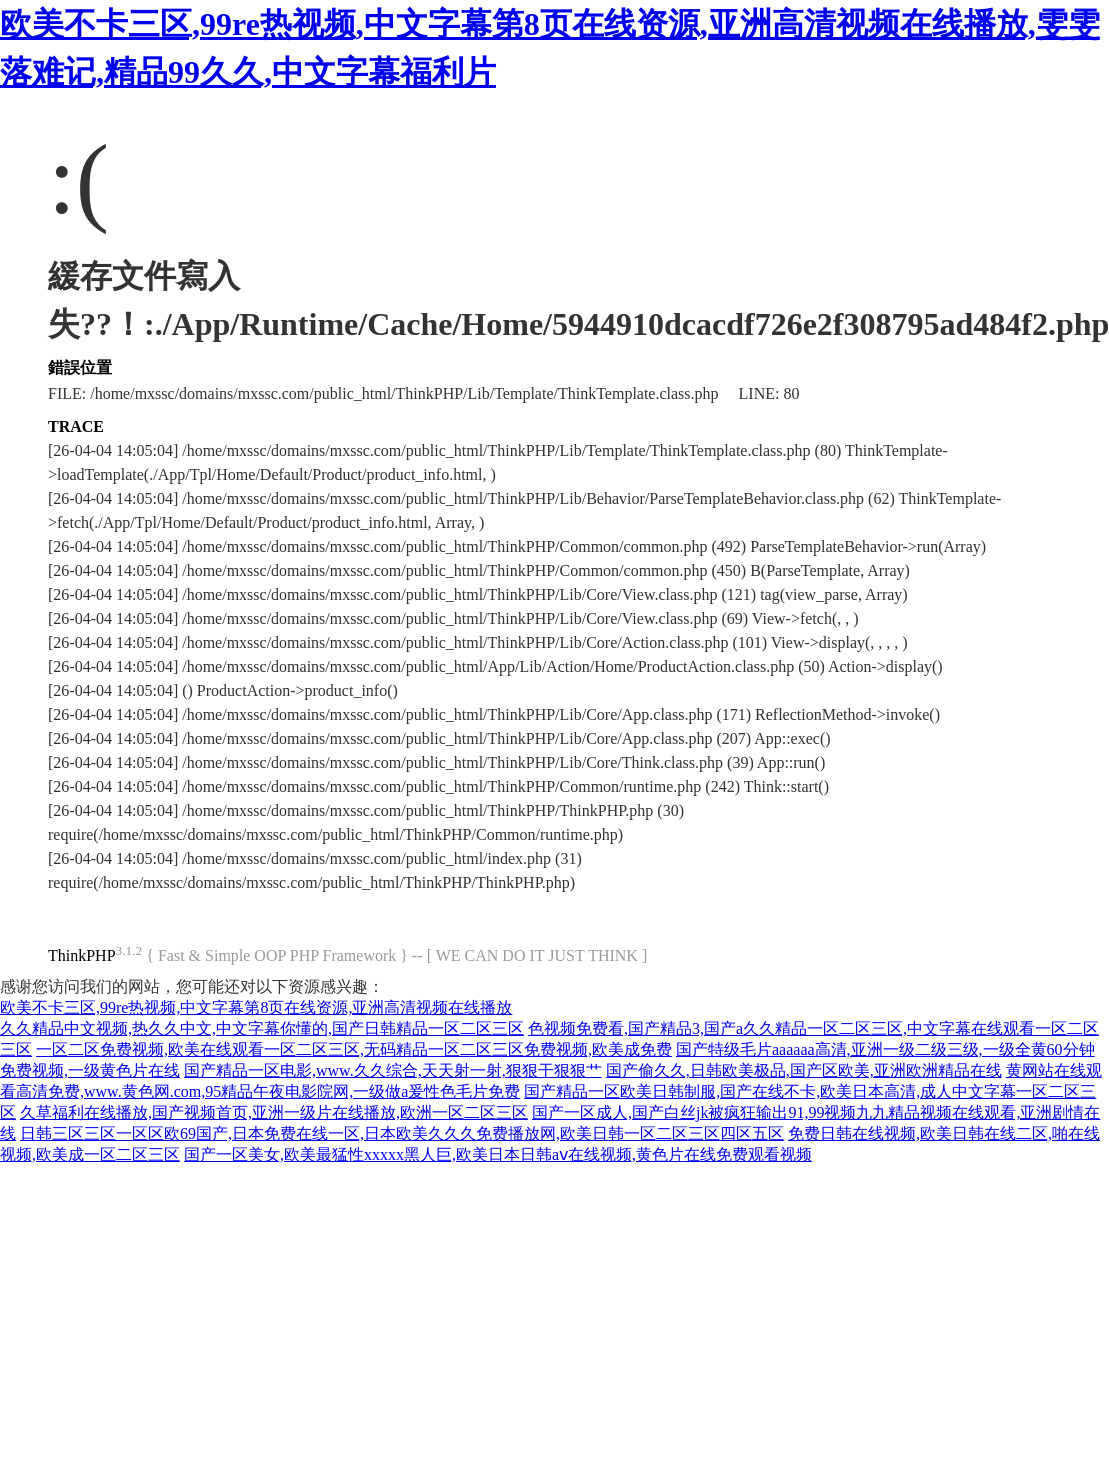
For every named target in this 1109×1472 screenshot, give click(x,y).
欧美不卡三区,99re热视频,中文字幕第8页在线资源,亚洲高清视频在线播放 (256, 1007)
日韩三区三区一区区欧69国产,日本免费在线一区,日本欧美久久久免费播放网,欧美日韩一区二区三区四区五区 (402, 1133)
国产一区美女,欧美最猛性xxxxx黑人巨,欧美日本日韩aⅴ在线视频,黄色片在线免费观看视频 (498, 1154)
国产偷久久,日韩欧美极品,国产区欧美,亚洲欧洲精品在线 (804, 1070)
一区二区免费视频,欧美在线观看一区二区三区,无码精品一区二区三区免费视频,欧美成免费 (354, 1049)
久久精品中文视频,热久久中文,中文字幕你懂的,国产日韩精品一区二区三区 (262, 1028)
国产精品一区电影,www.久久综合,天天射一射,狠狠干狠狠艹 (393, 1070)
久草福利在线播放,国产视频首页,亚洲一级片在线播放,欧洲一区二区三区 (274, 1112)
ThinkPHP (82, 955)
